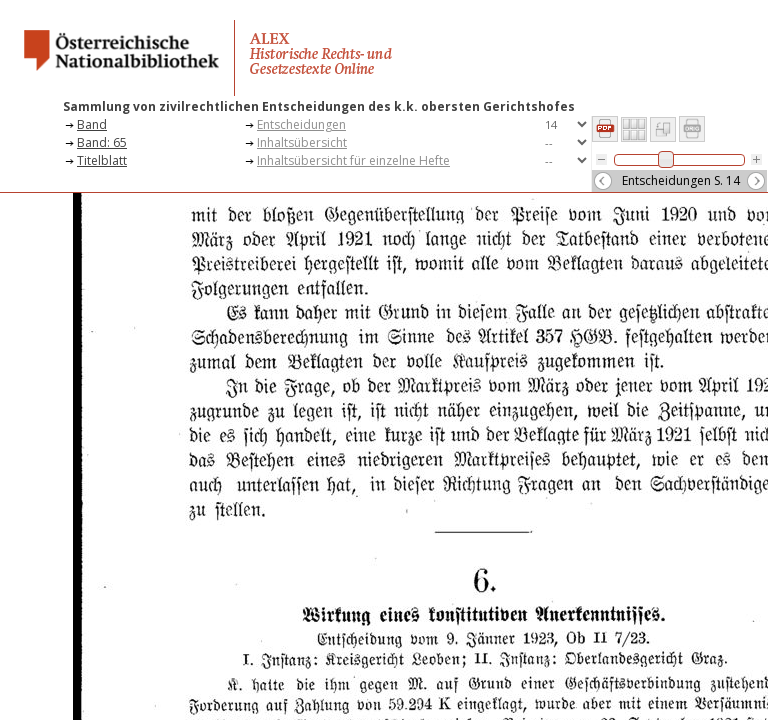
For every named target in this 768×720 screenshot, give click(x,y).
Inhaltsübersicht (302, 142)
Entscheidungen (301, 124)
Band (92, 124)
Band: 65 (102, 142)
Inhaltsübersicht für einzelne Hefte (353, 160)
